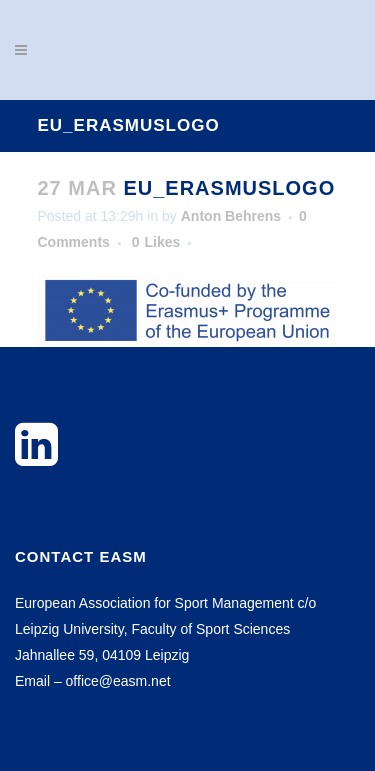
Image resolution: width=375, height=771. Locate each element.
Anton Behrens (231, 216)
